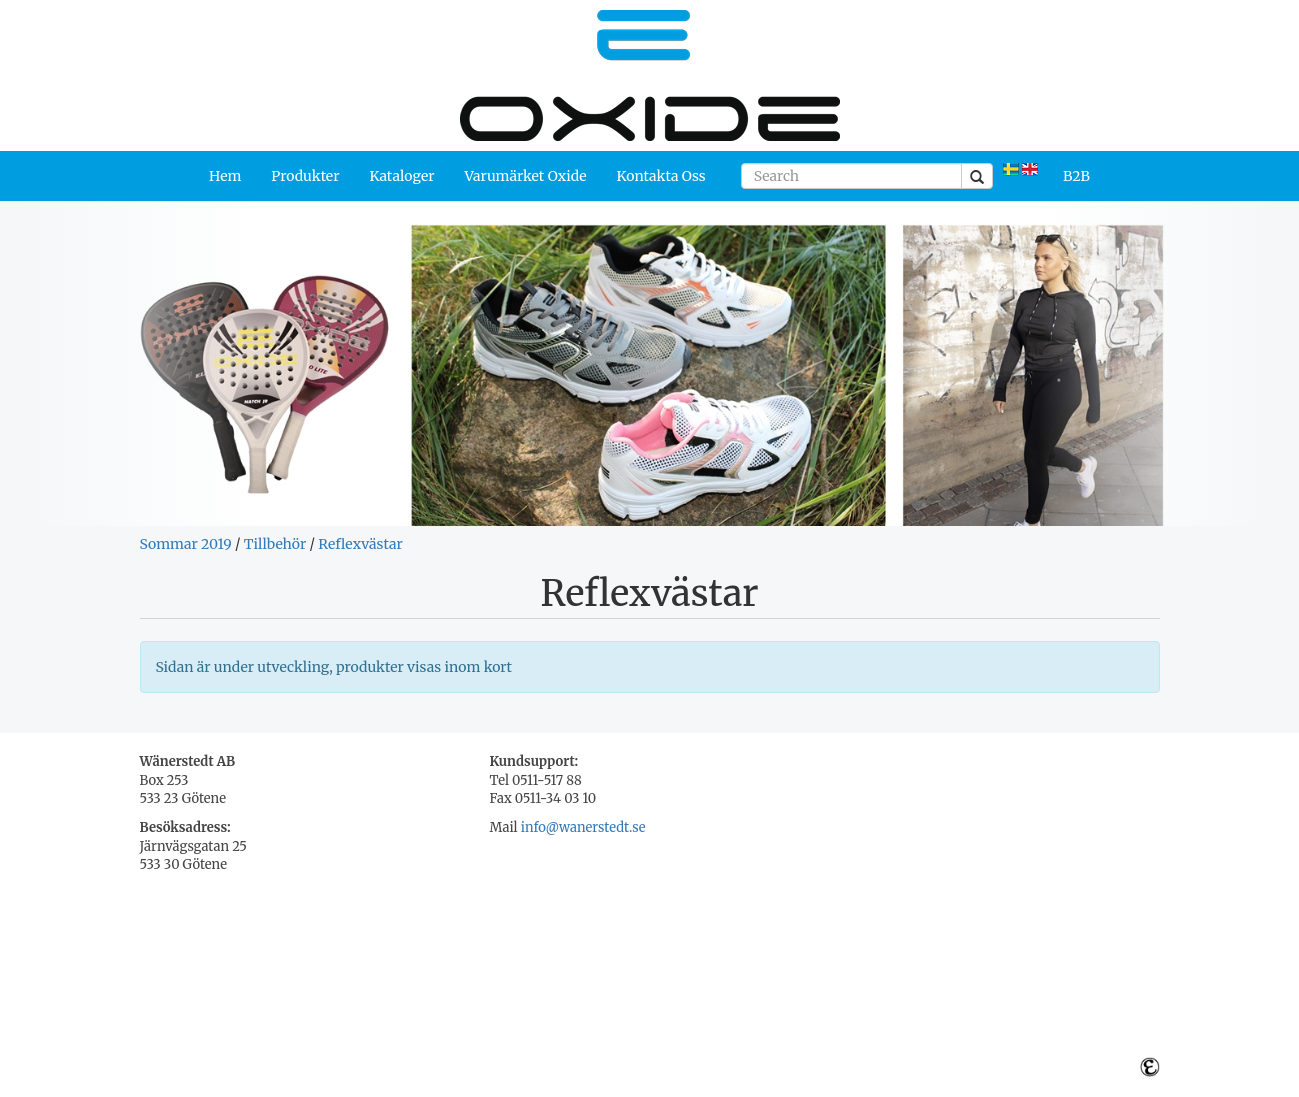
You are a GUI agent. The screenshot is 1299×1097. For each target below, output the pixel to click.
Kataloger (401, 176)
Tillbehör (275, 544)
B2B (1076, 176)
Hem (225, 176)
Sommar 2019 (186, 544)
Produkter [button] (305, 176)
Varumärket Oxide (526, 176)
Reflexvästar (360, 544)
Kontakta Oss (661, 176)
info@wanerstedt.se (583, 827)
